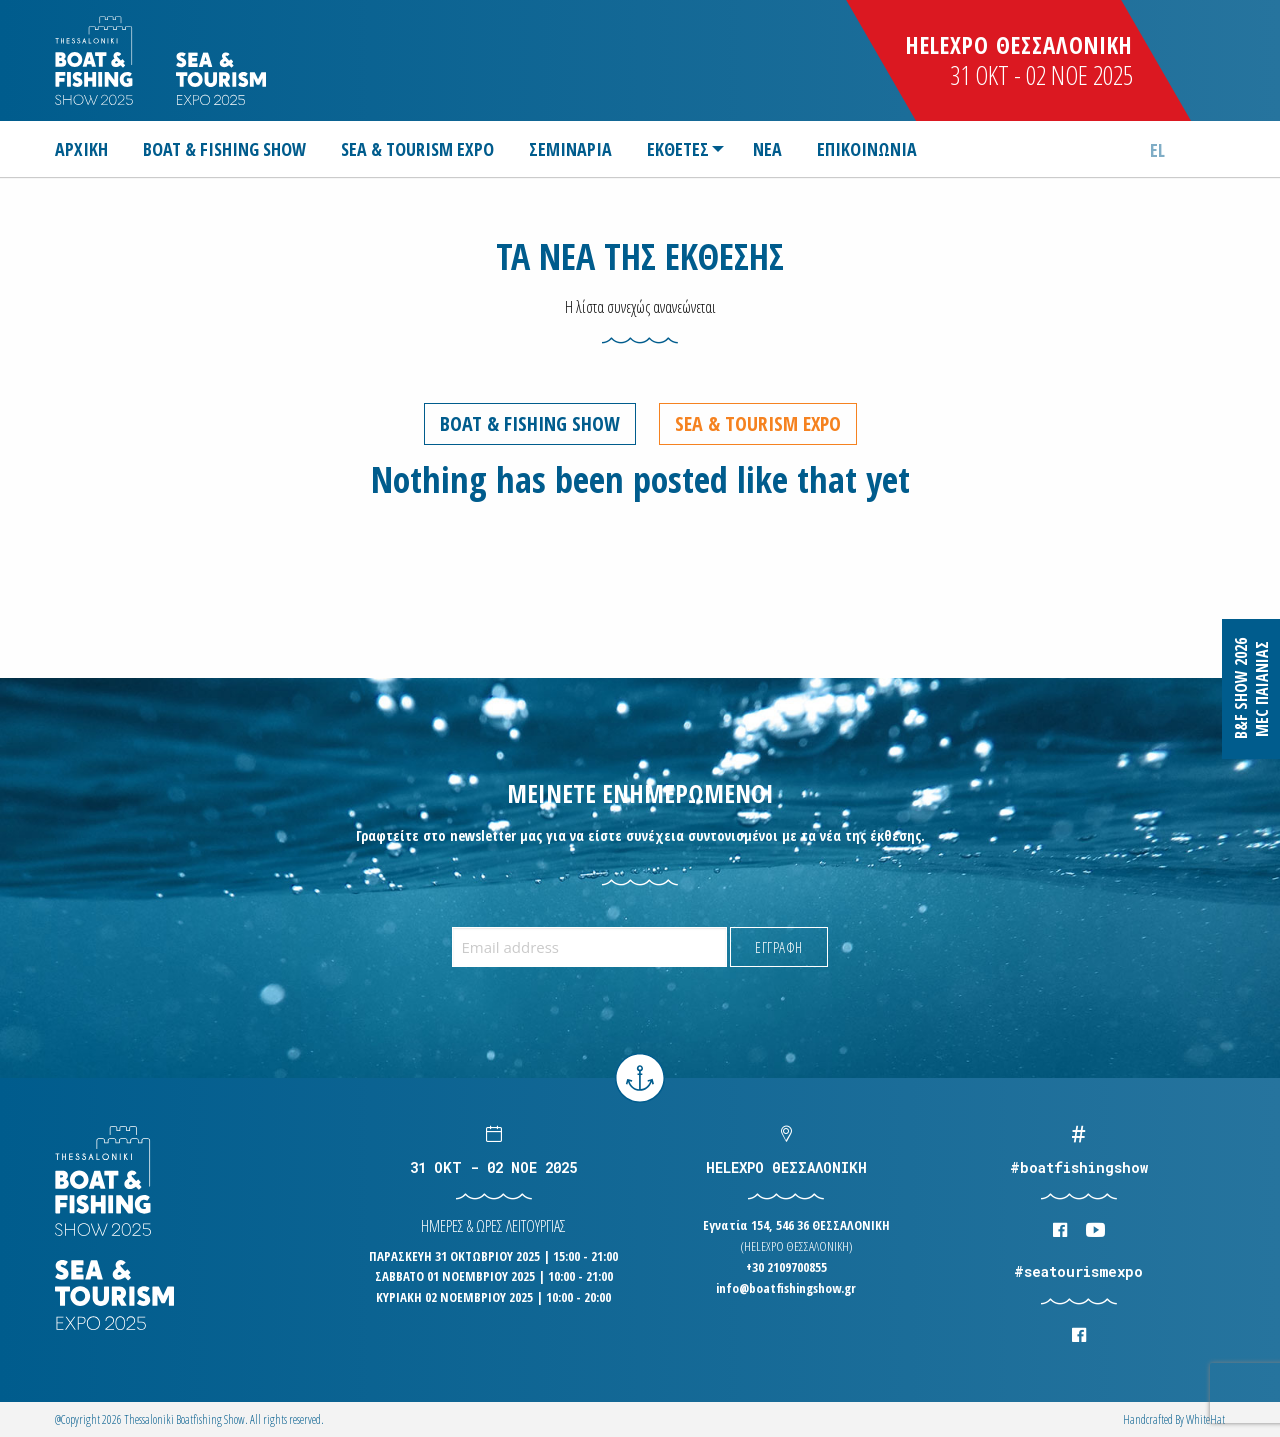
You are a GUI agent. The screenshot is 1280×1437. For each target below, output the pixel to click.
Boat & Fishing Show (530, 423)
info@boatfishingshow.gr (786, 1288)
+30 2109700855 (786, 1267)
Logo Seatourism (221, 78)
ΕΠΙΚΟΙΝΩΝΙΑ (867, 149)
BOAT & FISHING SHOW (224, 149)
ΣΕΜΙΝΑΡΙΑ (570, 149)
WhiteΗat (1205, 1419)
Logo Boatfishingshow (95, 60)
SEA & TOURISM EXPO (417, 149)
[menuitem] (89, 149)
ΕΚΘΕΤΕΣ (678, 149)
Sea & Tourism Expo (758, 423)
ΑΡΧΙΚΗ (81, 149)
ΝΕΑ (767, 149)
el (1157, 150)
